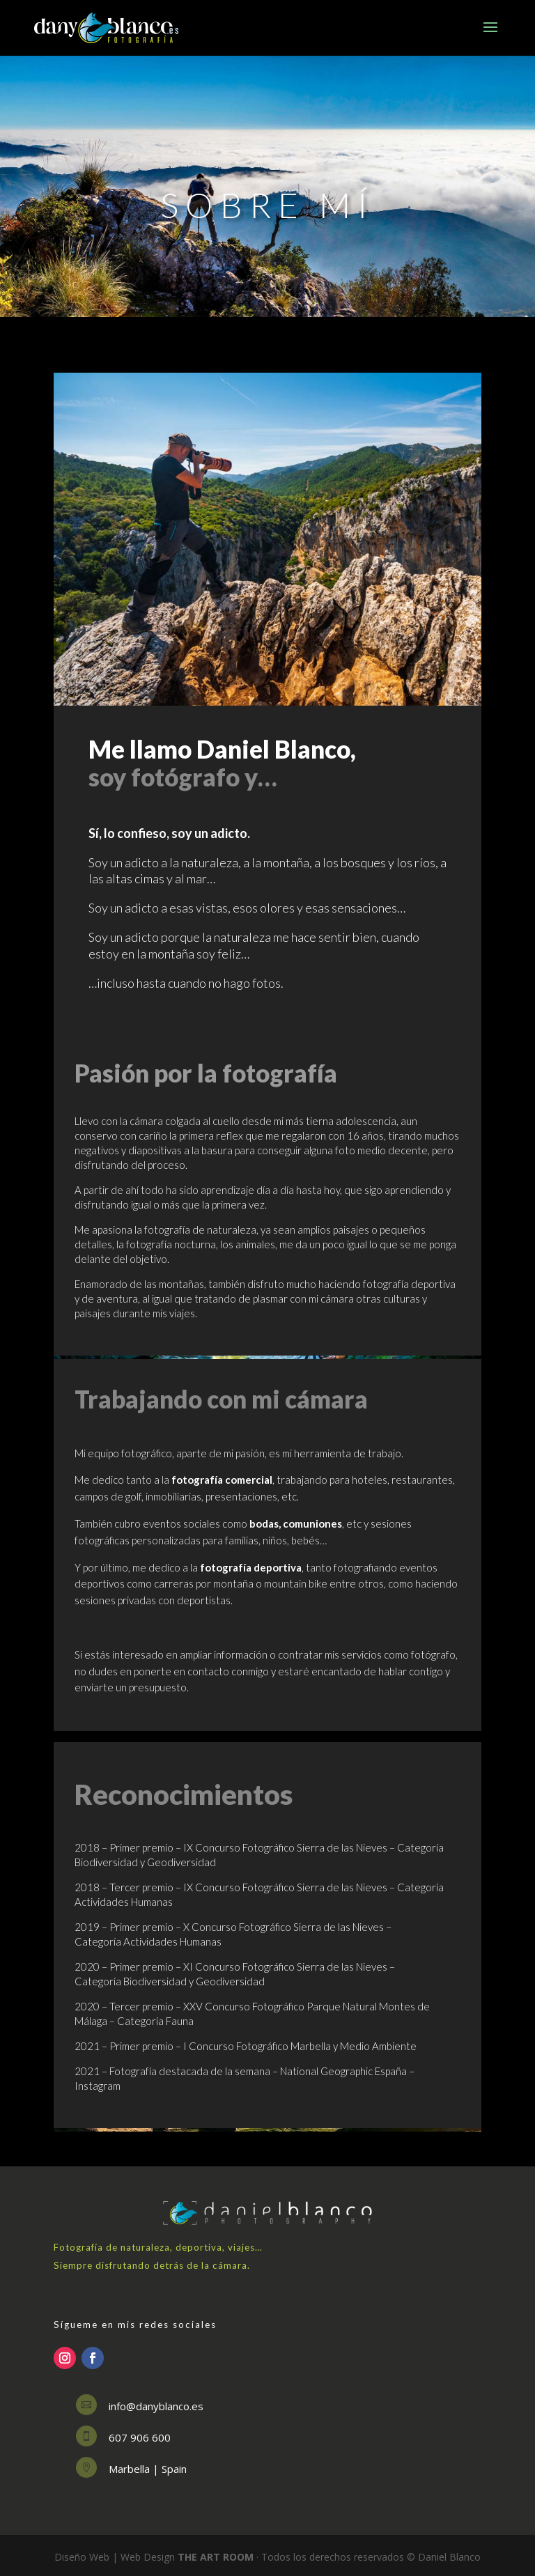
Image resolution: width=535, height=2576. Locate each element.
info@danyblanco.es (156, 2406)
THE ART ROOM (216, 2556)
